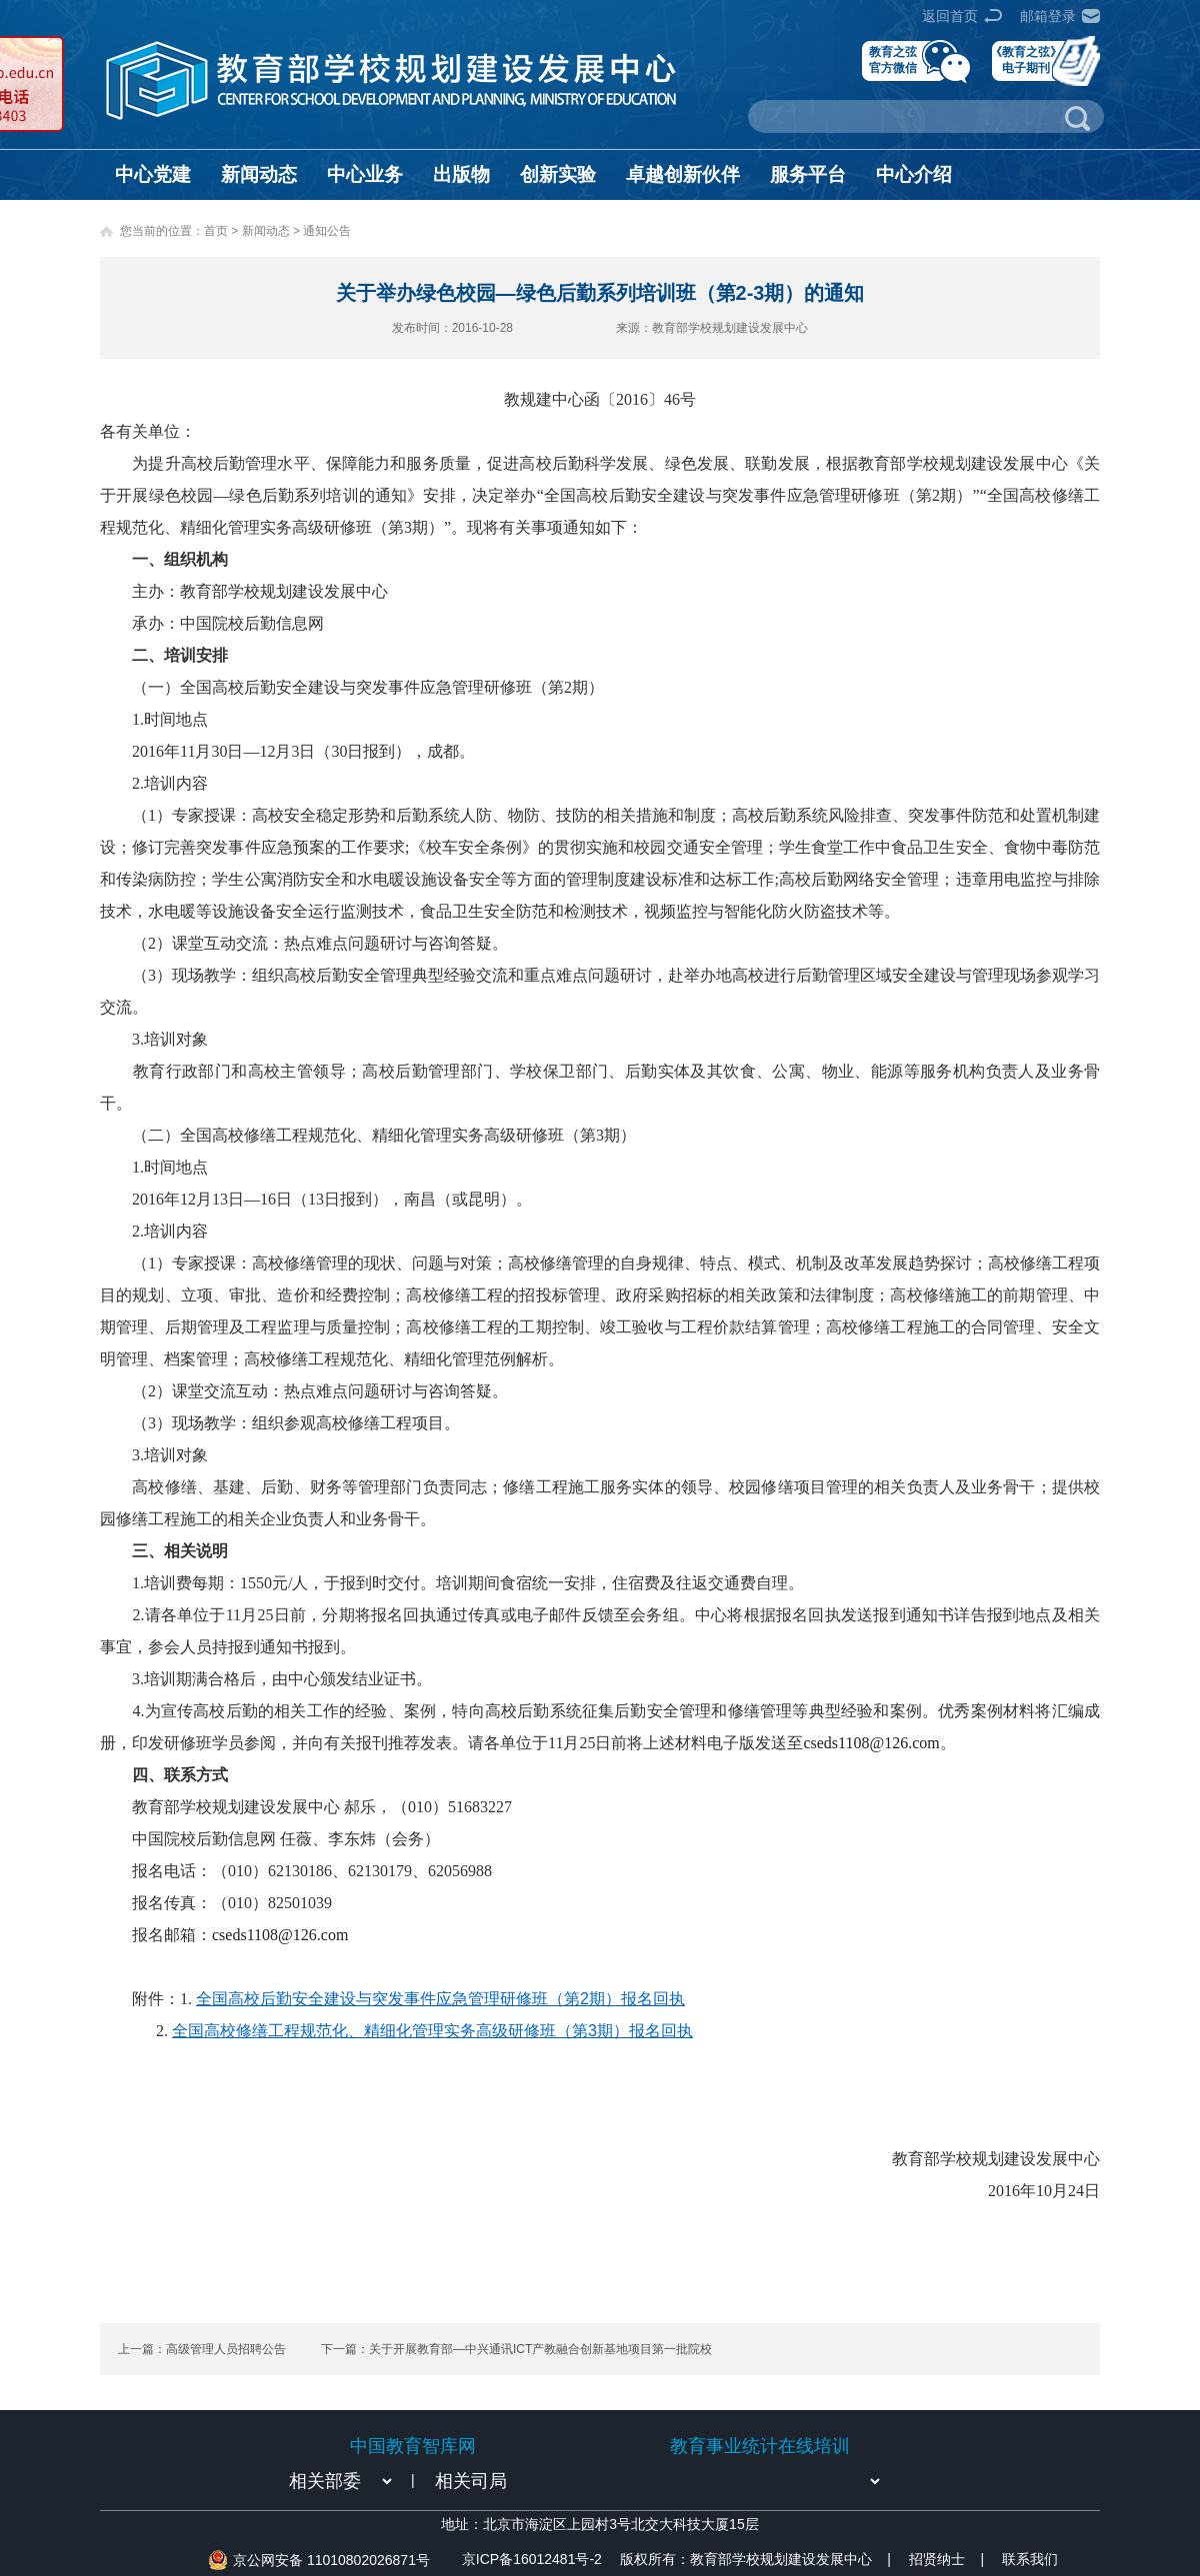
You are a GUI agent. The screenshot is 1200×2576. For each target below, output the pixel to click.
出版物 (461, 174)
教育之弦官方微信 (893, 59)
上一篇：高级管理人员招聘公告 (202, 2349)
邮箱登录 (1048, 16)
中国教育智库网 (413, 2446)
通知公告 (327, 231)
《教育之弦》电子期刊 (1026, 59)
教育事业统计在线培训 (760, 2446)
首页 (216, 231)
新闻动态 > (273, 231)
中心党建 (153, 174)
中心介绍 (914, 174)
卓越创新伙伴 (683, 174)
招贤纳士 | (946, 2559)
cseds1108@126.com (871, 1742)
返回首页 (950, 16)
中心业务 (365, 174)
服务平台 (808, 174)
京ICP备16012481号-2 (532, 2559)
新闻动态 (259, 174)
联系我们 (1030, 2559)
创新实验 (558, 174)
